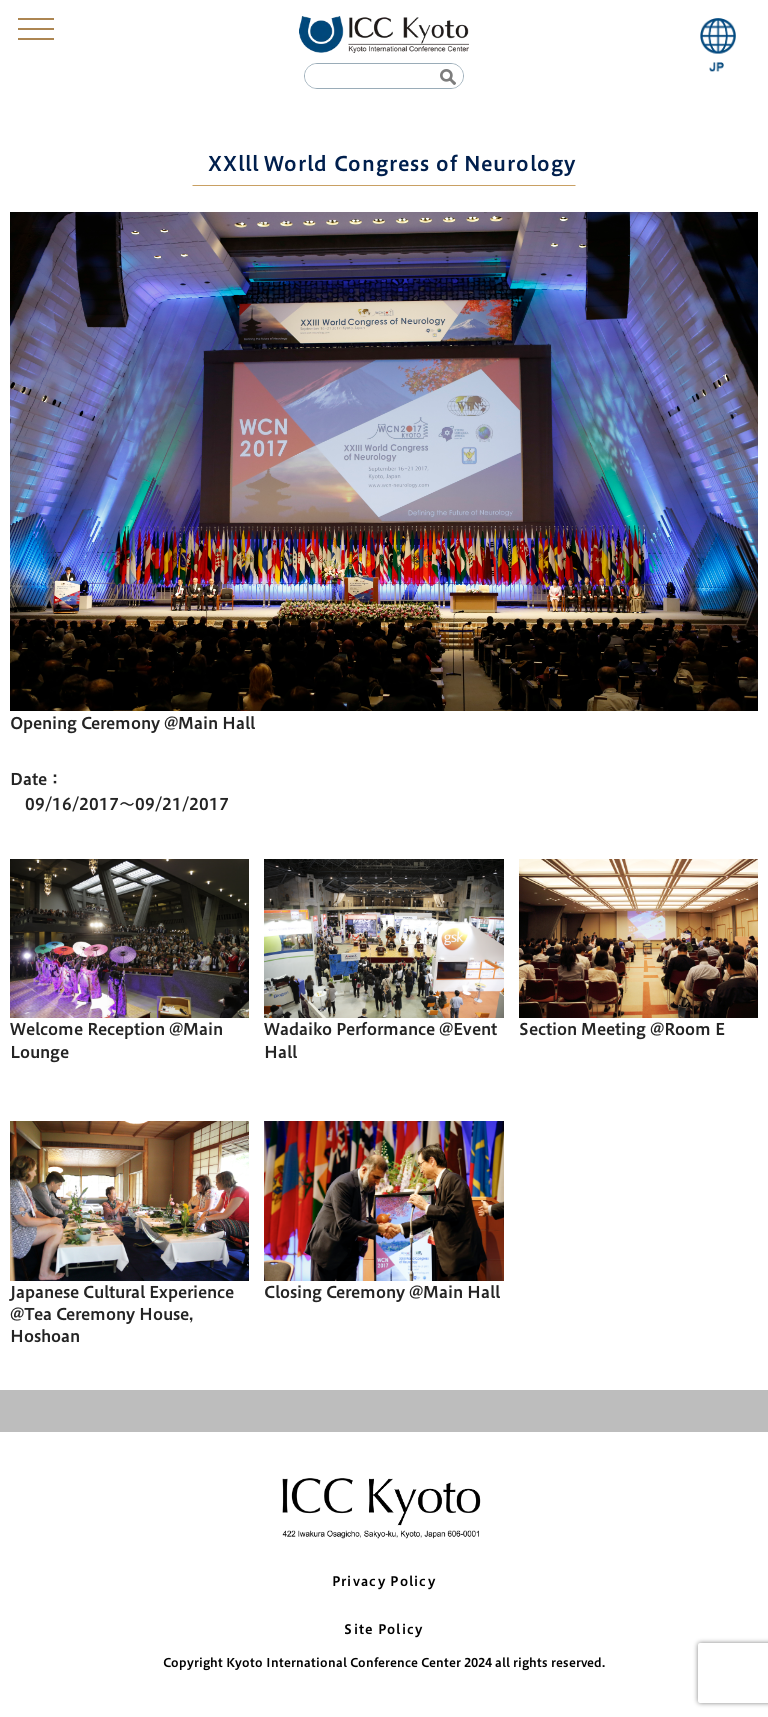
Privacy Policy (384, 1581)
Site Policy (383, 1629)
